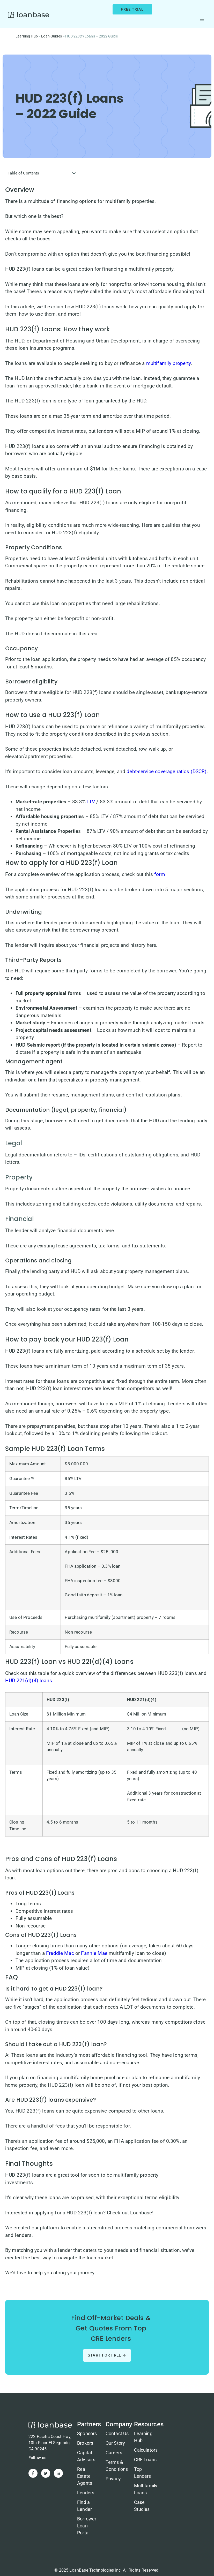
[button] (201, 19)
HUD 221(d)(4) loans (28, 1680)
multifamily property (168, 363)
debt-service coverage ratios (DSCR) (166, 771)
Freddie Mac (60, 1953)
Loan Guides (51, 36)
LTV (91, 802)
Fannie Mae (94, 1953)
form (159, 874)
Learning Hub (27, 36)
